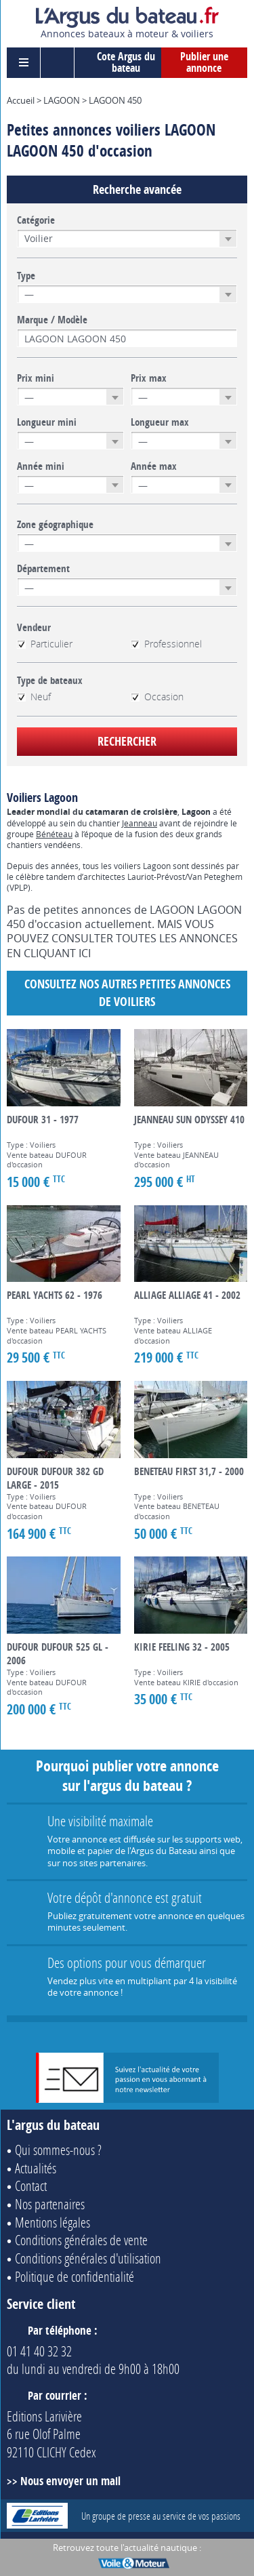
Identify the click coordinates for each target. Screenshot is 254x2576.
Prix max (149, 378)
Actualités (35, 2168)
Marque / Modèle (52, 320)
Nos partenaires (50, 2204)
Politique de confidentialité (74, 2276)
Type (26, 276)
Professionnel (166, 644)
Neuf (34, 697)
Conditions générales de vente (81, 2240)
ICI (85, 953)
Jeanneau (139, 823)
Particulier (44, 644)
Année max (154, 466)
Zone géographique (55, 524)
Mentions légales (52, 2222)
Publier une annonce (204, 62)
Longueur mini (47, 422)
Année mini (40, 466)
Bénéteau (54, 833)
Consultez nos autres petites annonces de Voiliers (127, 992)
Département (43, 569)
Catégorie (36, 220)
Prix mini (35, 378)
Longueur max (160, 422)
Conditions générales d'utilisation (88, 2258)
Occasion (157, 697)
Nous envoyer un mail (70, 2481)
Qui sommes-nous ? (58, 2149)
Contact (31, 2185)
